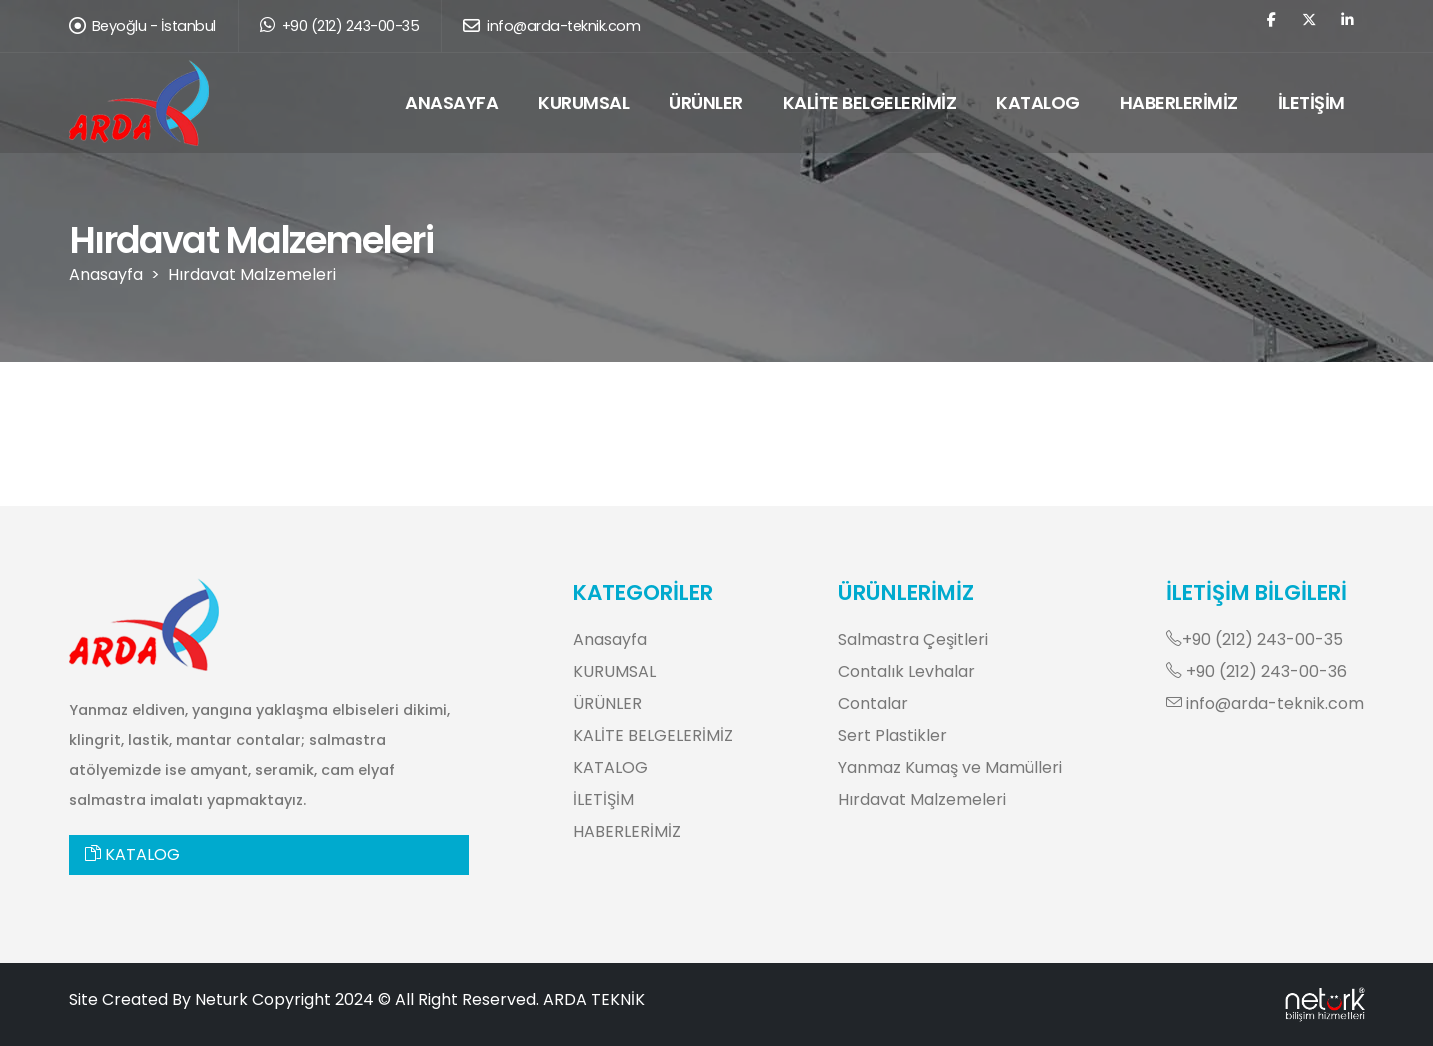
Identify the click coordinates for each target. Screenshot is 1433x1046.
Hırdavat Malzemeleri (252, 274)
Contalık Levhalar (906, 671)
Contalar (873, 703)
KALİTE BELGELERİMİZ (870, 102)
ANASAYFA (451, 102)
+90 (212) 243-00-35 (340, 26)
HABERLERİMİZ (1179, 102)
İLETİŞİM (1311, 102)
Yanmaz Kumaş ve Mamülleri (950, 767)
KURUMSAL (583, 102)
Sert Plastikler (892, 735)
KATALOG (1038, 102)
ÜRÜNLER (706, 102)
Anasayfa (106, 274)
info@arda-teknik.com (551, 26)
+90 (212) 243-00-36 (1256, 671)
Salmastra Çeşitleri (913, 639)
